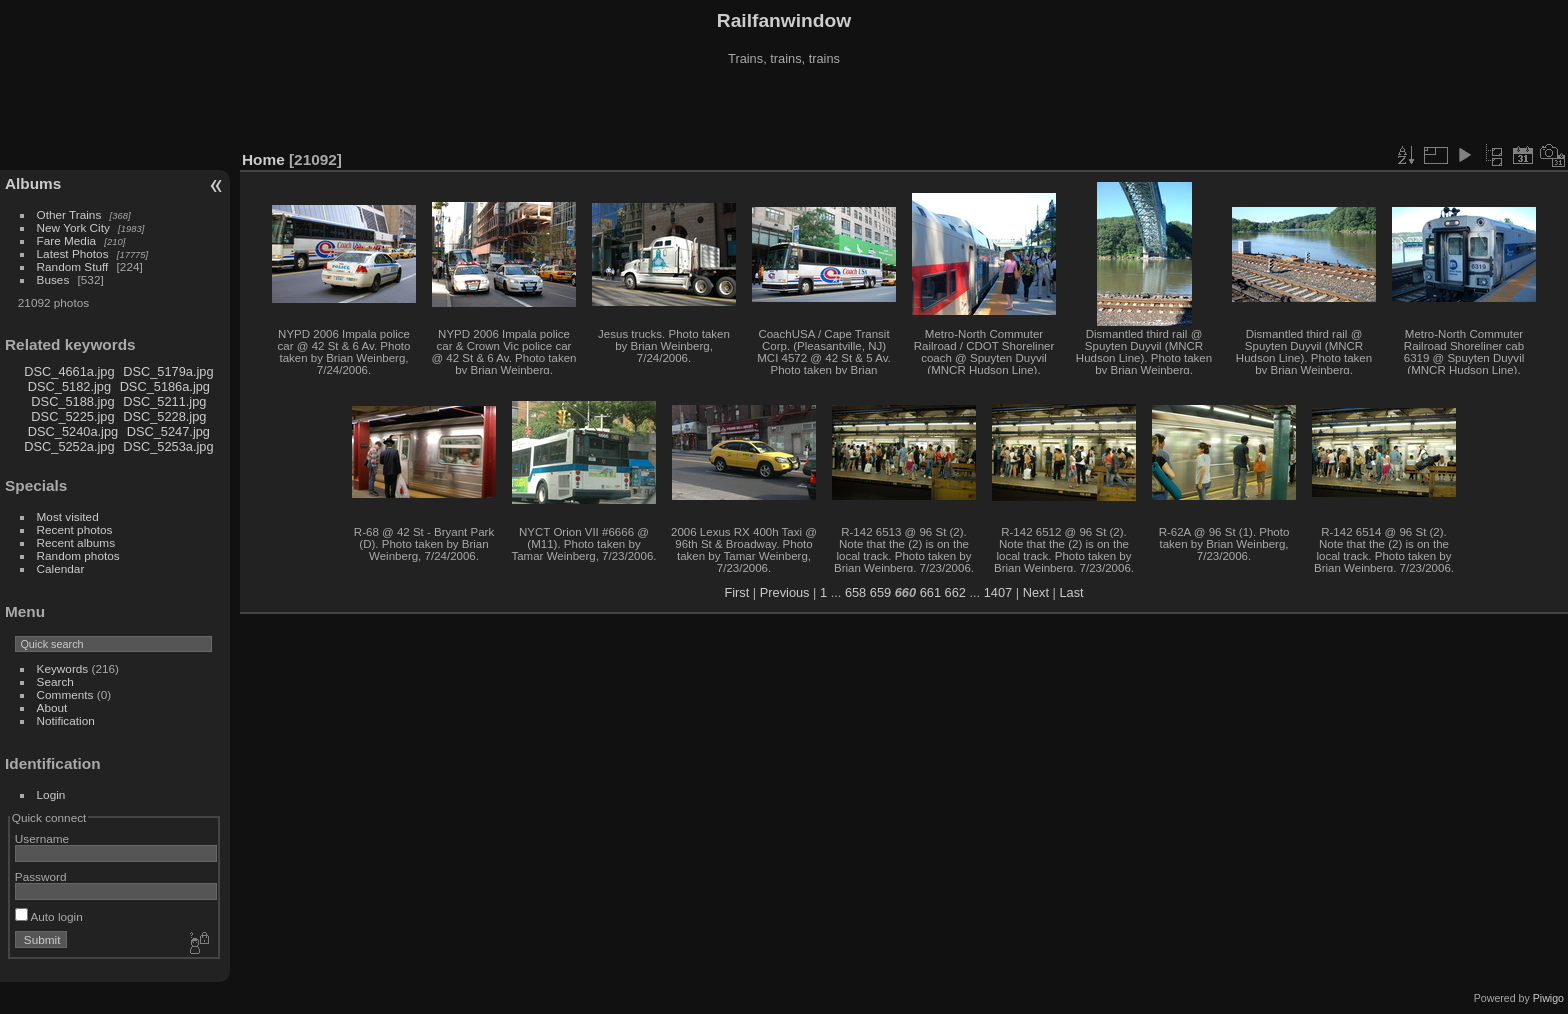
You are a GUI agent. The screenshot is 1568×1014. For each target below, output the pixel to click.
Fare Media (67, 240)
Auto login (49, 916)
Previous (785, 592)
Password (41, 876)
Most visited (68, 516)
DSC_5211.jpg (164, 401)
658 (855, 592)
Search (55, 681)
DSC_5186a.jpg (165, 386)
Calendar (61, 568)
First (736, 592)
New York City (73, 227)
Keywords (63, 668)
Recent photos (75, 529)
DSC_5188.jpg (72, 401)
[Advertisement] (784, 109)
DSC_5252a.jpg (69, 446)
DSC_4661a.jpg (69, 371)
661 (930, 592)
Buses (53, 279)
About (52, 707)
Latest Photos (73, 253)
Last (1071, 592)
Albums (33, 183)
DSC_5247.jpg (168, 431)
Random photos (78, 555)
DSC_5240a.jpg (73, 431)
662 (955, 592)
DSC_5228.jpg (164, 416)
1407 (998, 592)
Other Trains (69, 214)
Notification (66, 720)
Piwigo (1548, 998)
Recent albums (76, 542)
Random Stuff (73, 266)
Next (1036, 592)
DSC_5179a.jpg (168, 371)
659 (880, 592)
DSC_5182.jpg (69, 386)
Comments (65, 694)
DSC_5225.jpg (72, 416)
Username (42, 838)
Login (51, 794)
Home (263, 159)
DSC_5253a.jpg (168, 446)
